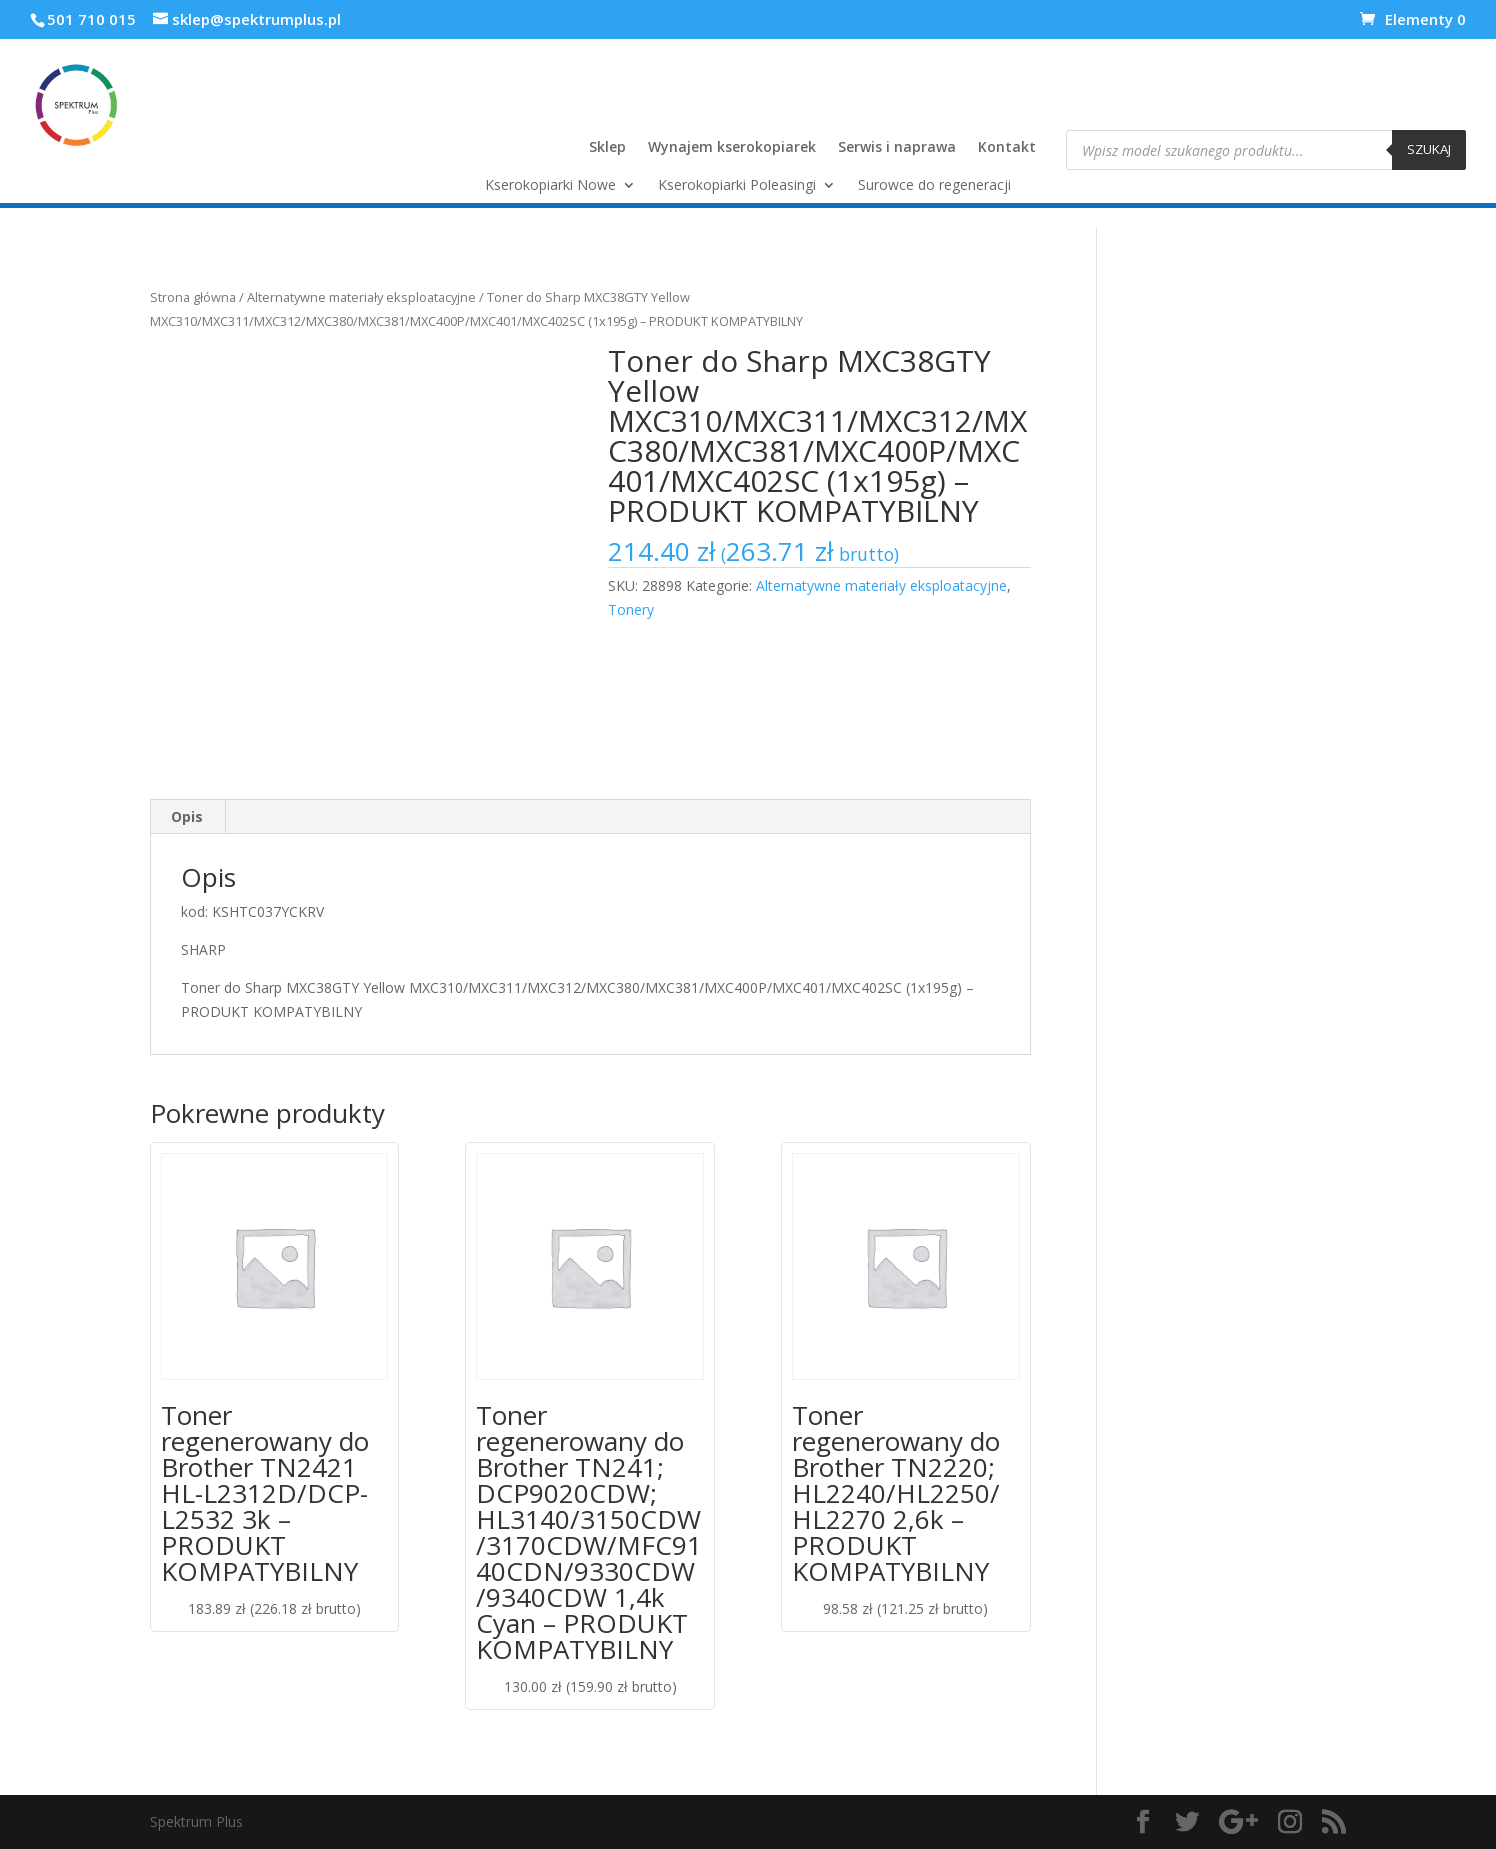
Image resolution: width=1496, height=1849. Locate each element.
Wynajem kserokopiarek (732, 148)
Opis (187, 816)
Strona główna (193, 297)
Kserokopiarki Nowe (550, 186)
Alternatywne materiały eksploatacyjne (361, 297)
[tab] (187, 817)
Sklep (607, 148)
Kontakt (1007, 148)
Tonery (631, 609)
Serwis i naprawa (897, 148)
